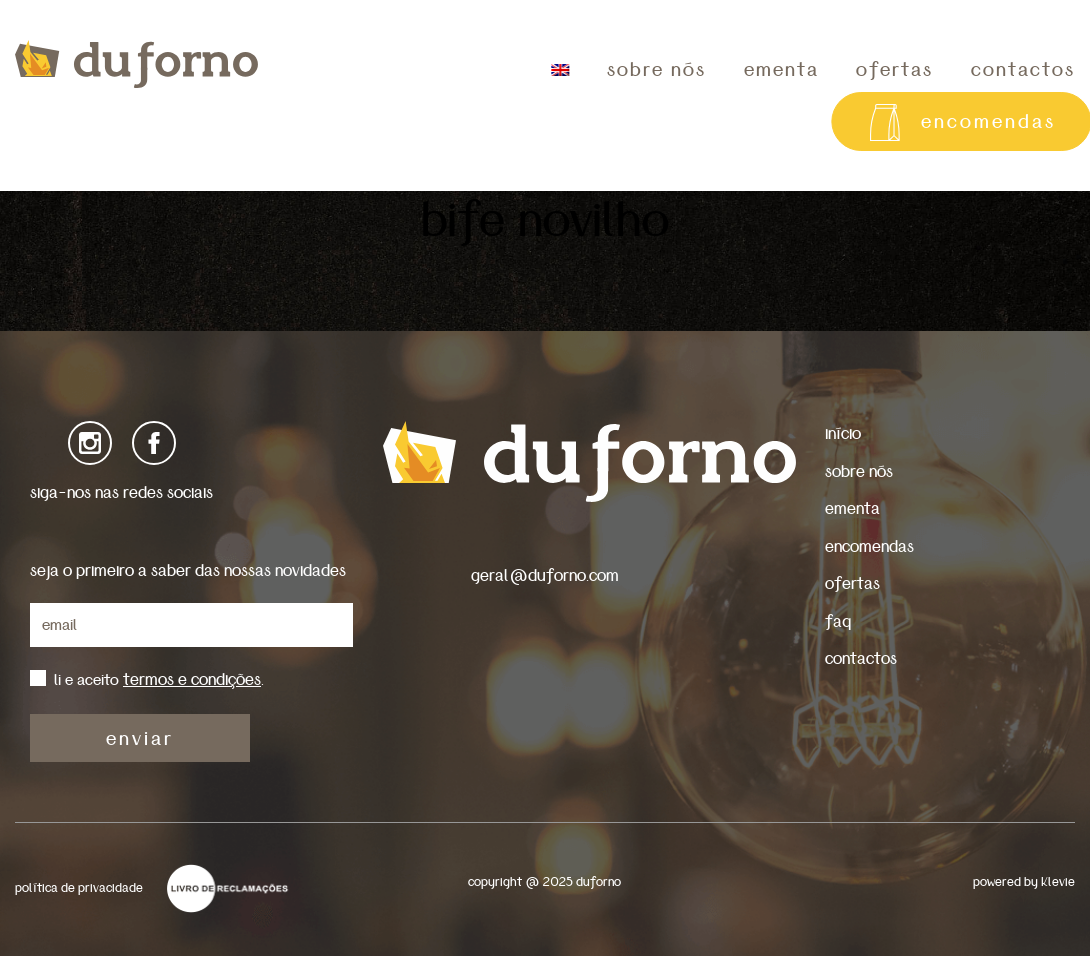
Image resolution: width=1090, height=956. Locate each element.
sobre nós (656, 70)
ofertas (894, 70)
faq (838, 621)
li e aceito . (159, 680)
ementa (781, 70)
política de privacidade (79, 888)
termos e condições (192, 679)
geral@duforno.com (545, 575)
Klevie (1058, 882)
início (843, 433)
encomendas (869, 546)
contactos (861, 658)
